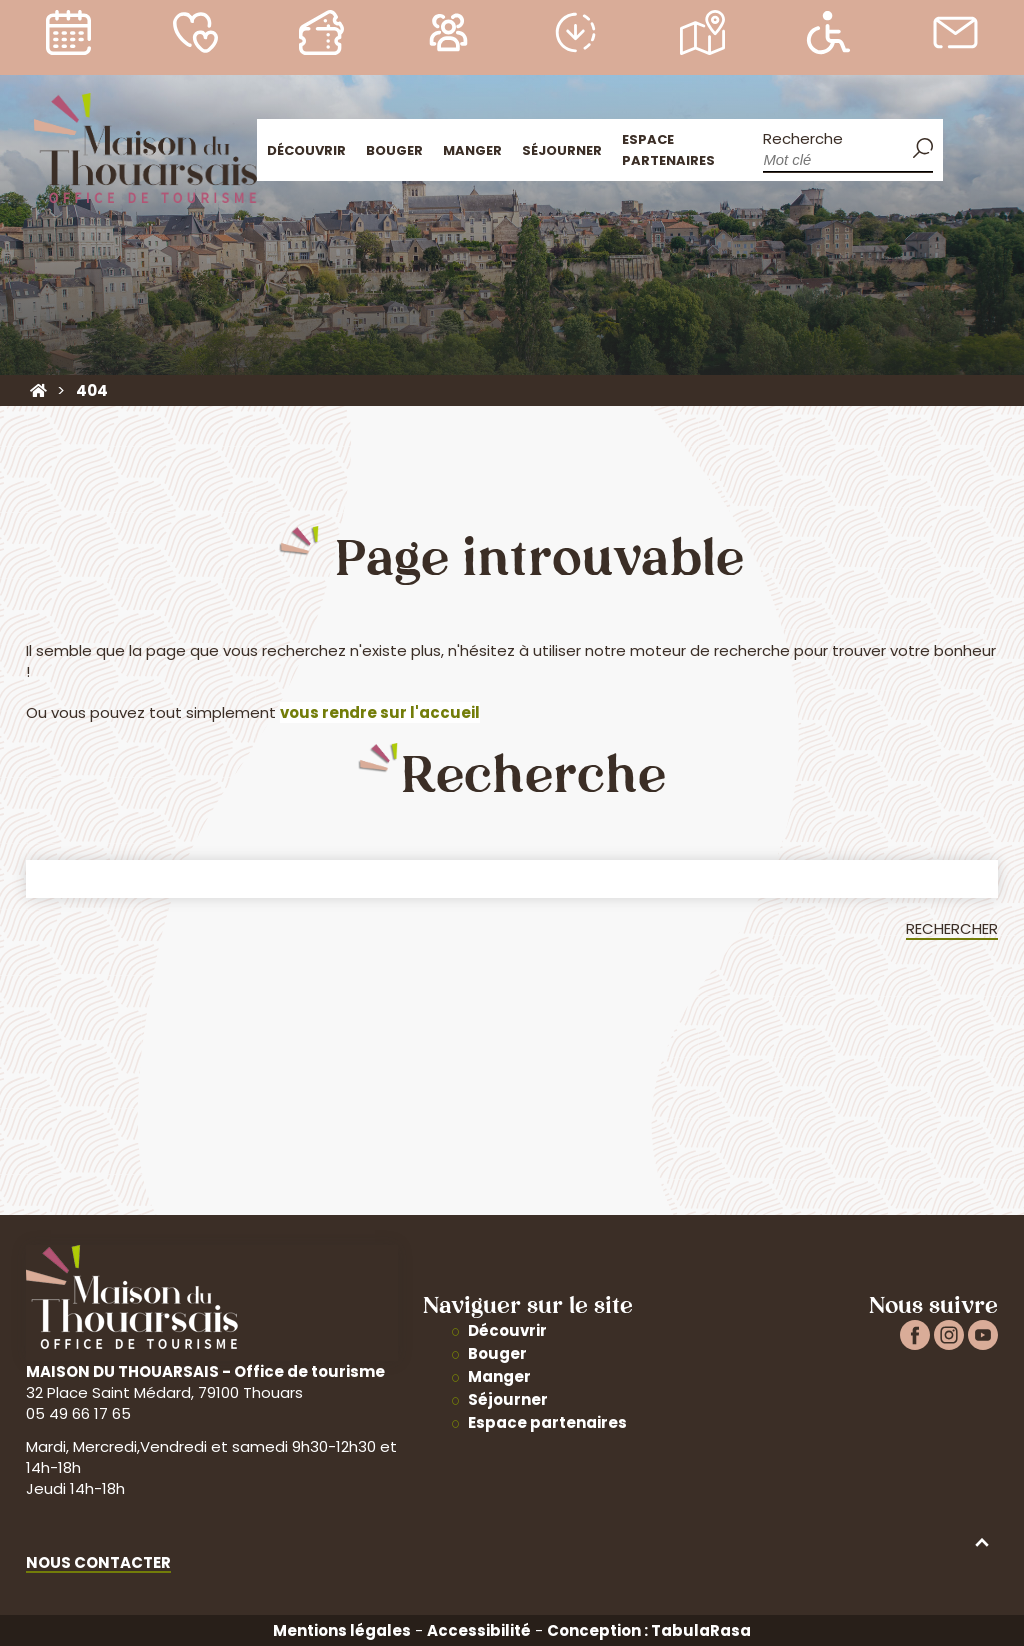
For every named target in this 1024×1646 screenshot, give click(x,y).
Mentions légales (342, 1630)
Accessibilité (479, 1630)
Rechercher (952, 928)
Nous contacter (98, 1562)
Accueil (966, 147)
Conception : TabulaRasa (649, 1630)
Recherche (803, 138)
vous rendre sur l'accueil (380, 712)
